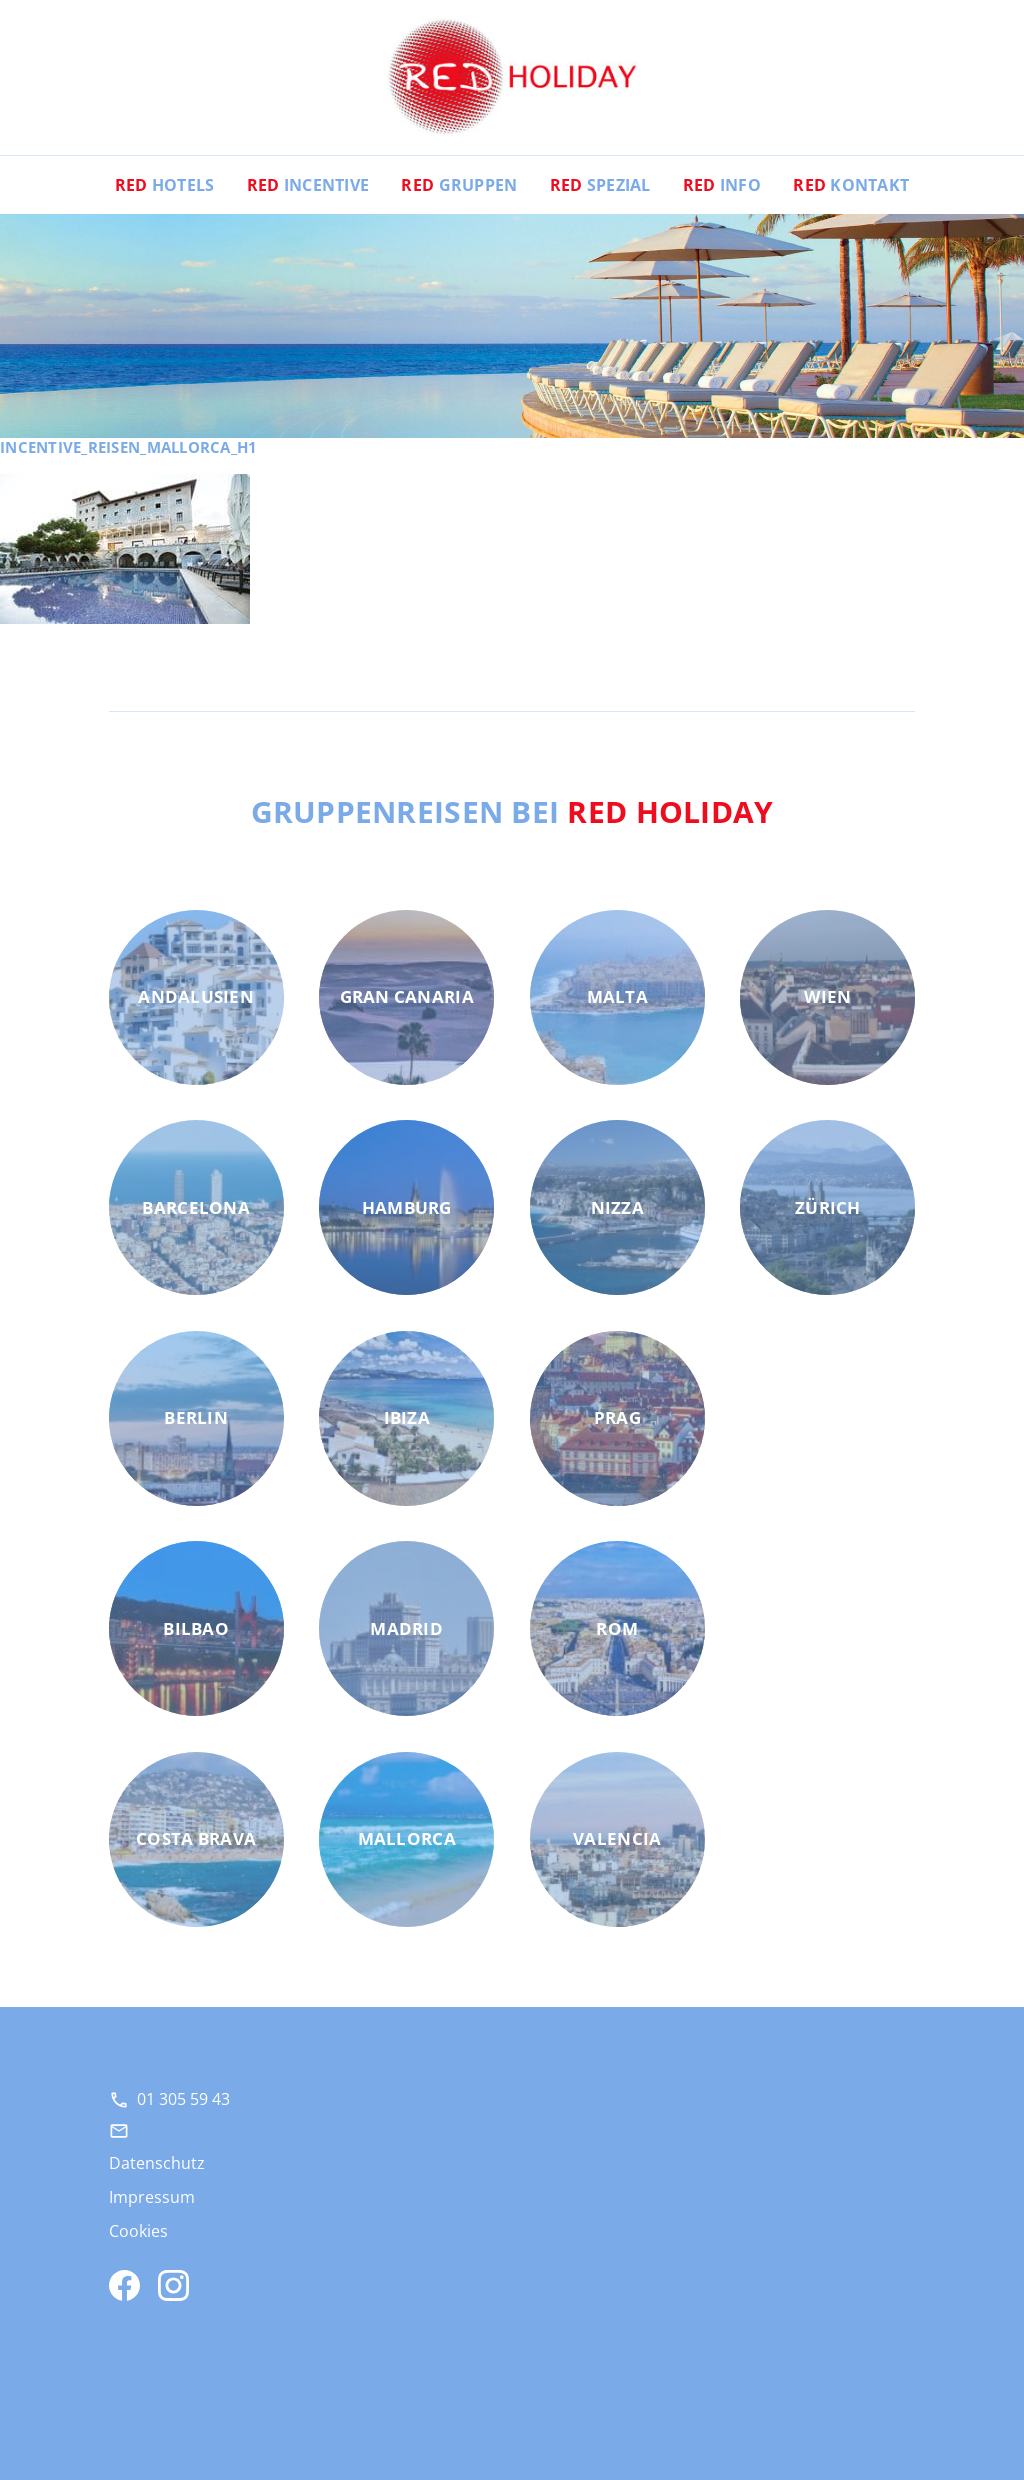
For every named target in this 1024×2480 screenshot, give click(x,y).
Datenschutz (157, 2163)
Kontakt (851, 185)
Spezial (600, 185)
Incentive (308, 185)
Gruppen (459, 185)
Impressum (152, 2197)
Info (722, 185)
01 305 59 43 (183, 2099)
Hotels (165, 185)
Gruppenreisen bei (512, 811)
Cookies (138, 2231)
